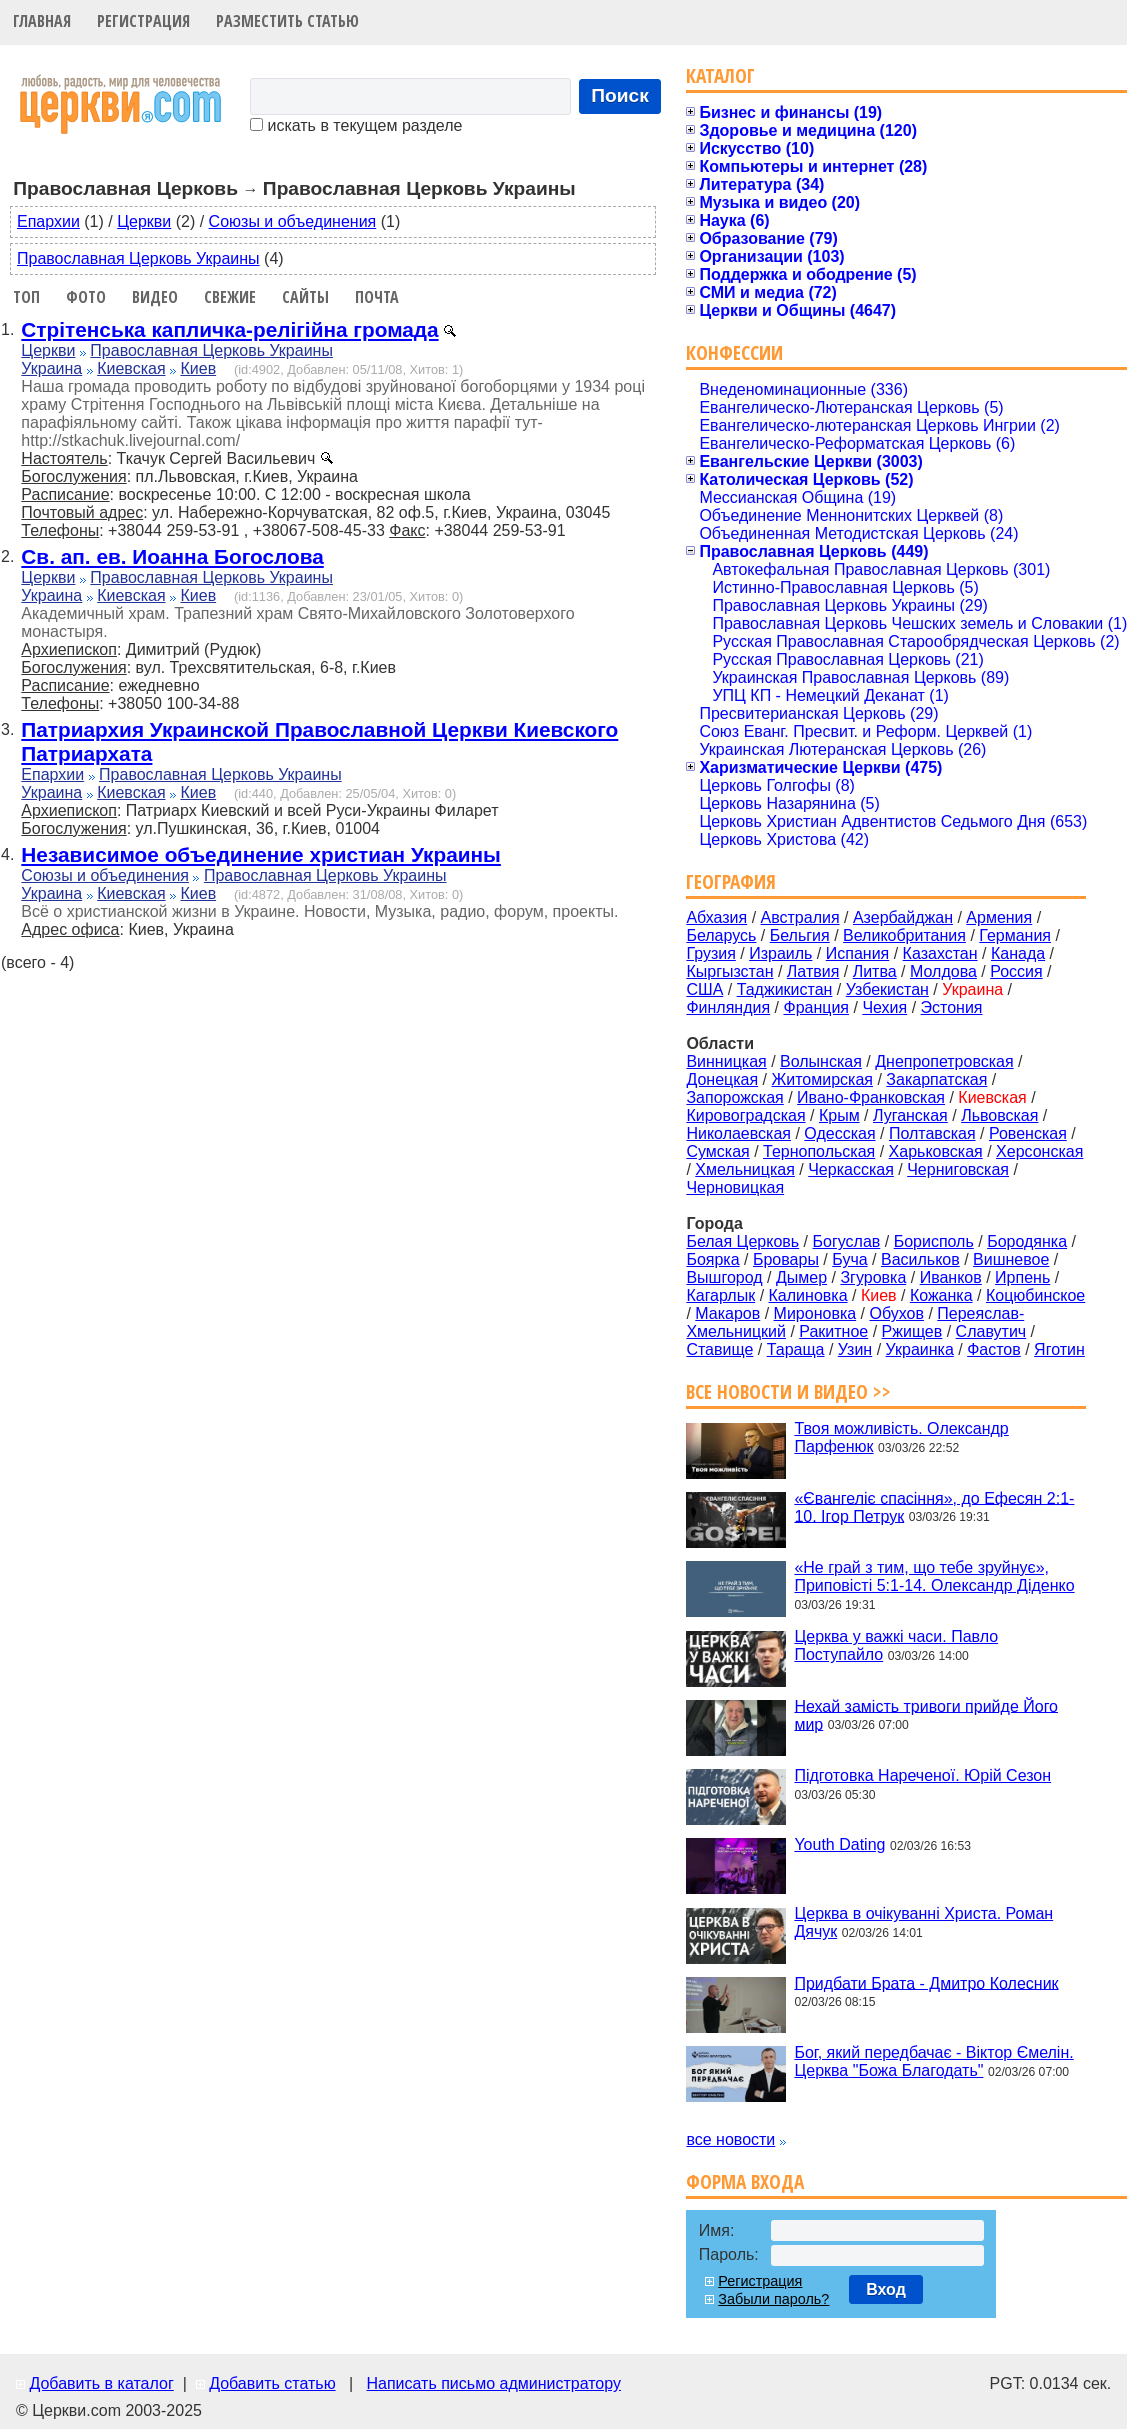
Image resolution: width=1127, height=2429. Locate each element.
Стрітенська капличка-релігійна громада (229, 329)
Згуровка (873, 1277)
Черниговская (958, 1169)
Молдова (943, 971)
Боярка (712, 1259)
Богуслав (847, 1241)
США (704, 989)
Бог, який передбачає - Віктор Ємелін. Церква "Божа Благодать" (933, 2061)
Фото (86, 297)
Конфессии (734, 352)
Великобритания (904, 935)
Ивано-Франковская (871, 1097)
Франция (816, 1007)
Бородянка (1027, 1241)
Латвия (813, 971)
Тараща (796, 1349)
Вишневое (1011, 1259)
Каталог (720, 75)
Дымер (801, 1277)
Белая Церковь (742, 1241)
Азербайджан (903, 917)
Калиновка (808, 1295)
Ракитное (833, 1331)
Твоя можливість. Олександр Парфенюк (901, 1437)
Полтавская (932, 1133)
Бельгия (800, 935)
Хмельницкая (745, 1169)
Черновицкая (735, 1187)
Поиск (620, 95)
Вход (886, 2289)
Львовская (999, 1115)
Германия (1015, 935)
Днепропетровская (944, 1061)
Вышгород (724, 1277)
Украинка (920, 1349)
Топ (26, 297)
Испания (858, 953)
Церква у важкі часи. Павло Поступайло (896, 1645)
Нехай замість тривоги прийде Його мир (926, 1714)
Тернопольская (819, 1151)
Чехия (884, 1007)
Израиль (780, 953)
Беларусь (721, 935)
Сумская (717, 1151)
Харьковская (936, 1151)
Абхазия (716, 917)
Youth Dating (839, 1844)
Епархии (48, 221)
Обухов (896, 1313)
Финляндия (728, 1007)
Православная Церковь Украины (138, 258)
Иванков (951, 1277)
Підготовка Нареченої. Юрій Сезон (922, 1775)
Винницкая (726, 1061)
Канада (1018, 953)
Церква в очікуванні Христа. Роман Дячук (923, 1922)
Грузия (710, 953)
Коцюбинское (1035, 1295)
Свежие (230, 297)
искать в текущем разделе (356, 125)
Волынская (821, 1061)
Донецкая (722, 1079)
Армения (999, 917)
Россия (1016, 971)
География (731, 881)
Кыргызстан (729, 971)
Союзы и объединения (293, 221)
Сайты (305, 297)
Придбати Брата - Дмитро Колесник (926, 1982)
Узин (855, 1349)
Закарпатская (936, 1079)
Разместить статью (287, 21)
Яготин (1059, 1349)
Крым (839, 1115)
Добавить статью (272, 2383)
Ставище (719, 1349)
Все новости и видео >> (788, 1391)
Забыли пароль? (773, 2299)
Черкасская (851, 1169)
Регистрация (143, 21)
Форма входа (745, 2181)
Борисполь (934, 1241)
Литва (875, 971)
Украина (51, 368)
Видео (155, 297)
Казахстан (940, 953)
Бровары (786, 1259)
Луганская (910, 1115)
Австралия (800, 917)
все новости (730, 2139)
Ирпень (1022, 1277)
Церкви (144, 221)
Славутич (991, 1331)
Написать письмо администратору (493, 2383)
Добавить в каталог (101, 2383)
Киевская (131, 368)
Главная (42, 21)
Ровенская (1028, 1133)
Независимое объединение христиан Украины (261, 854)
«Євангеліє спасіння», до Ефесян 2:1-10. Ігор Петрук (934, 1506)
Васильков (920, 1259)
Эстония (952, 1007)
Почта (377, 297)
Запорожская (734, 1097)
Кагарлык (720, 1295)
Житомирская (822, 1079)
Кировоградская (745, 1115)
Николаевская (738, 1133)
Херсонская (1039, 1151)
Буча (849, 1259)
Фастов (994, 1349)
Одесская (839, 1133)
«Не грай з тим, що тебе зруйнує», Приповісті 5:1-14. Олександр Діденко (934, 1576)
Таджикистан (785, 989)
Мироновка (815, 1313)
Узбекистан (887, 989)
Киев (198, 368)
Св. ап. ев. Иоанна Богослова (172, 556)
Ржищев (912, 1331)
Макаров (727, 1313)
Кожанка (941, 1295)
